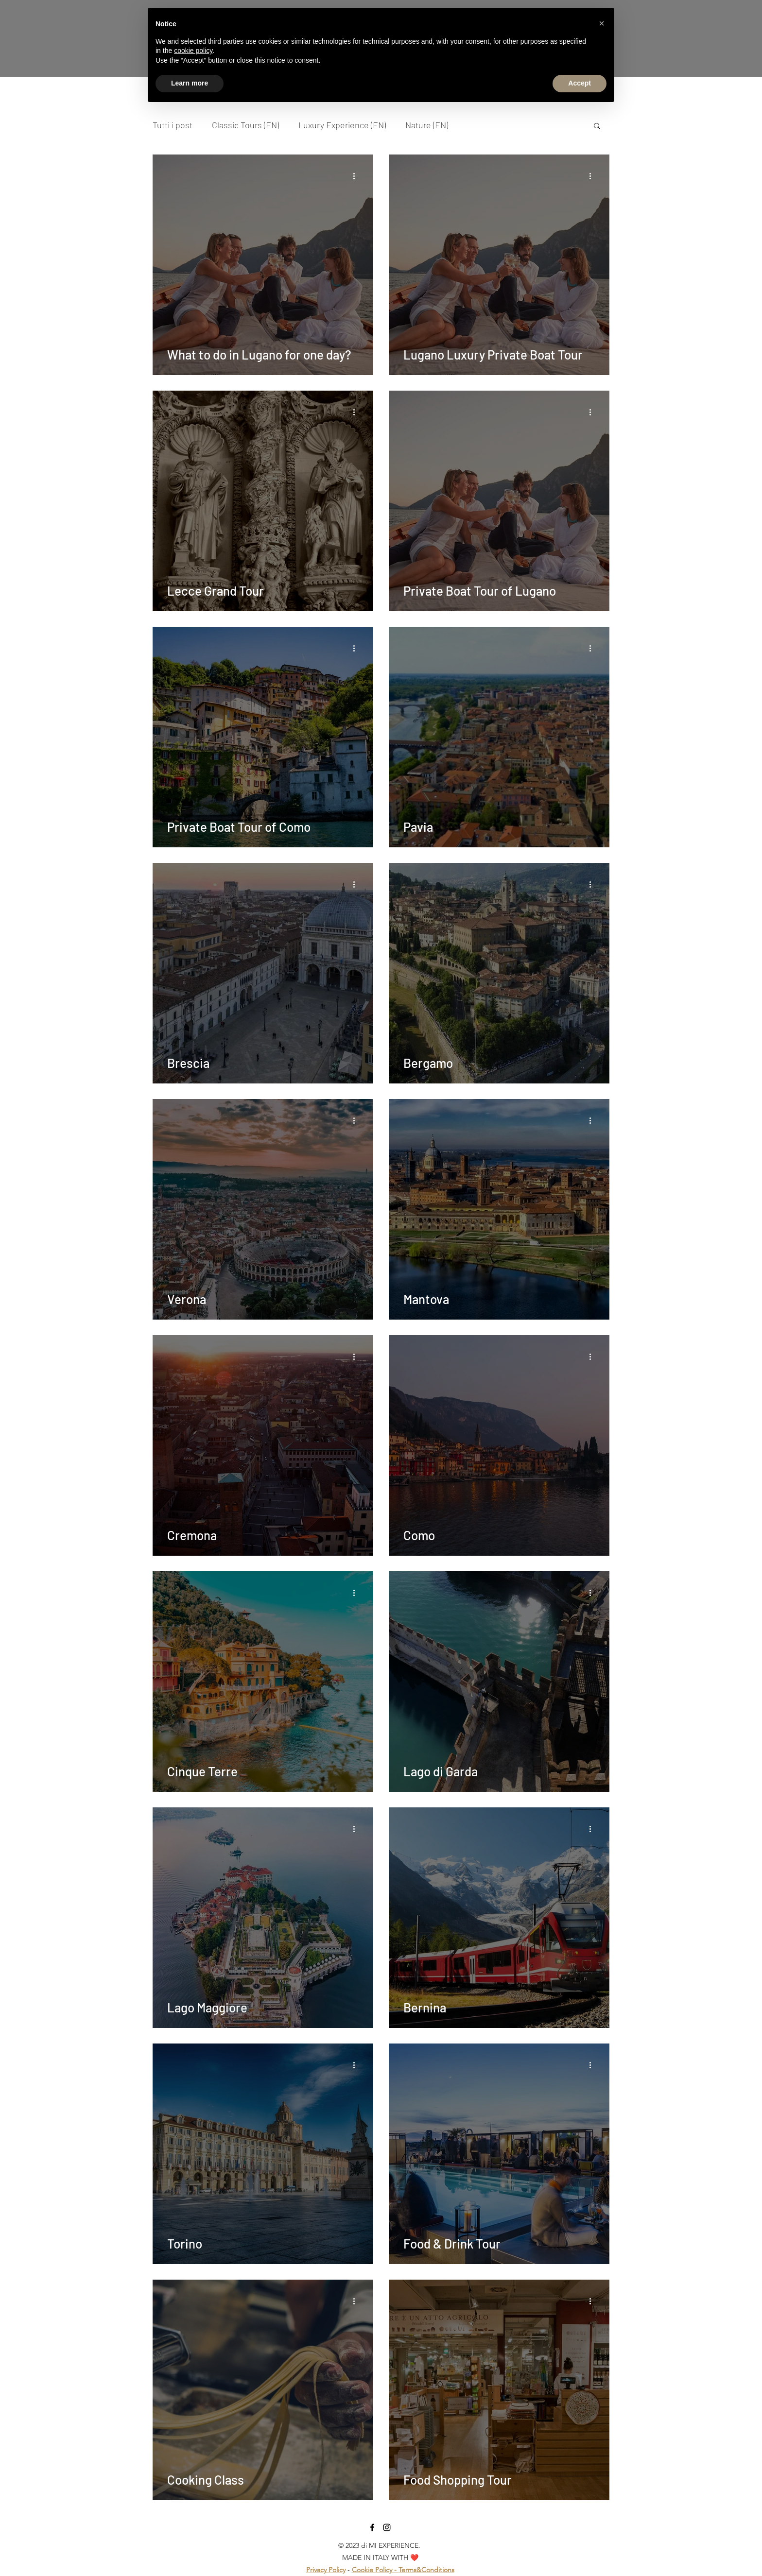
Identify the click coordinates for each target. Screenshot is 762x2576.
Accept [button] (579, 83)
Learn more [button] (189, 83)
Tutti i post (172, 125)
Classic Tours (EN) (245, 125)
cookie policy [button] (193, 50)
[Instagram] (387, 2527)
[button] (597, 126)
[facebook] (372, 2527)
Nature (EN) (426, 125)
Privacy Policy (326, 2569)
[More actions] (357, 176)
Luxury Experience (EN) (342, 125)
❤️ (414, 2557)
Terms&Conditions (426, 2569)
